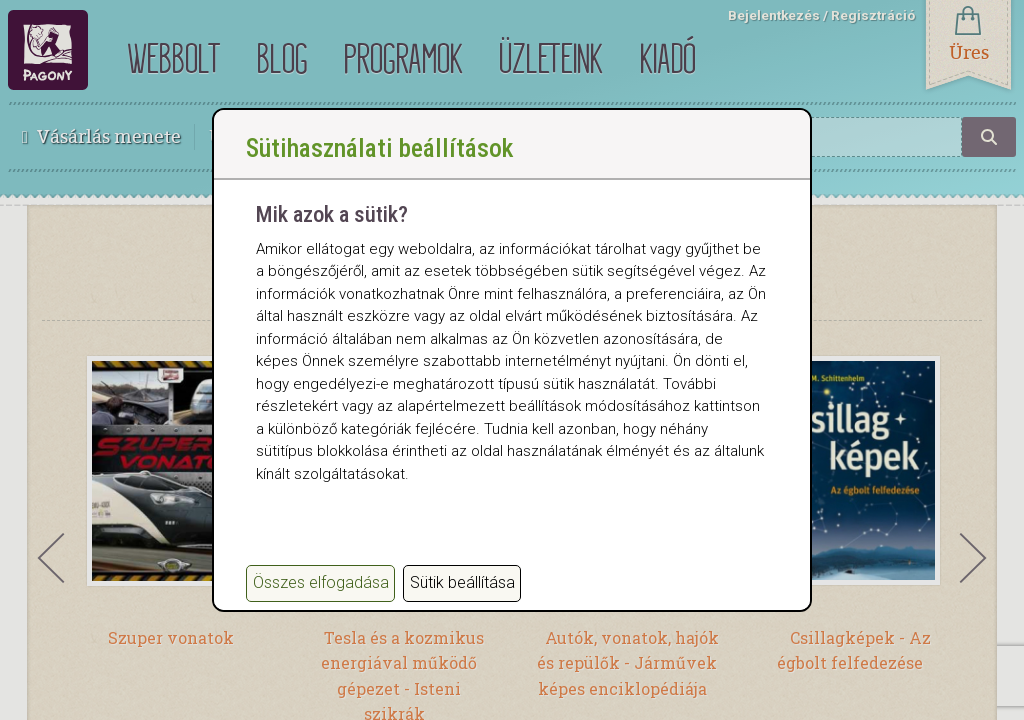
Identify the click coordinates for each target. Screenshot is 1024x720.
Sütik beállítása (462, 582)
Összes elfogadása (321, 582)
